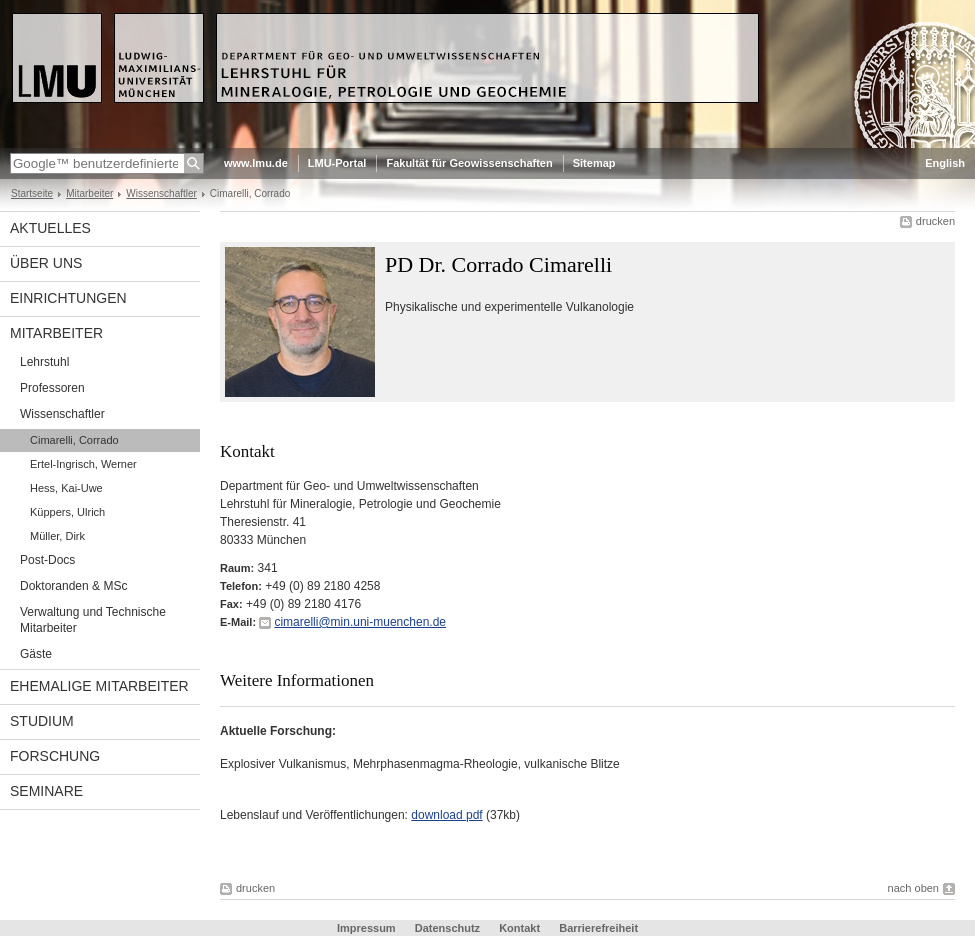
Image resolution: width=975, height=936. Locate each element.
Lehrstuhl (44, 362)
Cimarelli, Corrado (74, 440)
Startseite (32, 193)
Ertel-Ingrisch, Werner (83, 464)
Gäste (36, 654)
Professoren (52, 388)
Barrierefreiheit (598, 928)
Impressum (366, 928)
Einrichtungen (68, 298)
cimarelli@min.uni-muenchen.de (360, 622)
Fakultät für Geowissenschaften (469, 163)
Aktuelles (50, 228)
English (945, 163)
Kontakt (519, 928)
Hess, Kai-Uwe (66, 488)
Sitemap (594, 163)
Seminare (46, 791)
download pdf (446, 815)
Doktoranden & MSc (73, 586)
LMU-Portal (337, 163)
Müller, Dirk (57, 536)
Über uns (46, 263)
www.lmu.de (256, 163)
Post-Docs (47, 560)
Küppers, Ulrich (67, 512)
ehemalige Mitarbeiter (99, 686)
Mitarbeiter (89, 193)
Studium (42, 721)
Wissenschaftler (161, 193)
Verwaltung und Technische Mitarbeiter (93, 620)
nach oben (913, 888)
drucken (935, 221)
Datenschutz (447, 928)
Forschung (55, 756)
